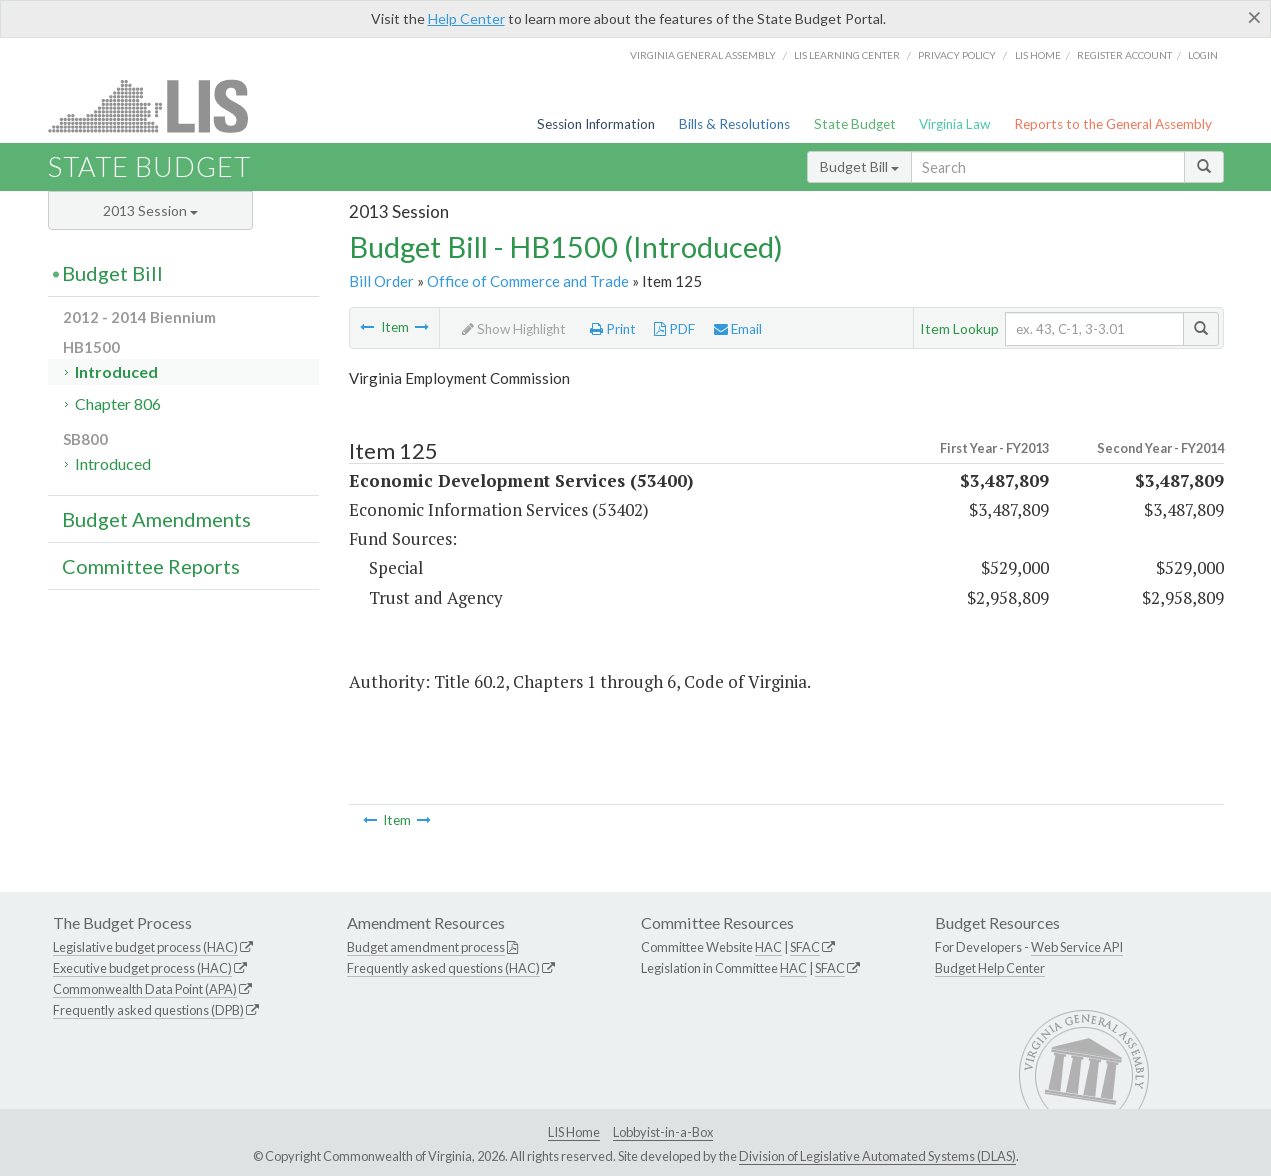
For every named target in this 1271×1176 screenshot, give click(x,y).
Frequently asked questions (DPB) (148, 1010)
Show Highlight (514, 329)
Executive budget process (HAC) (142, 968)
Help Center (466, 18)
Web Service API (1077, 947)
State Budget (855, 124)
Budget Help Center (990, 968)
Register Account (1124, 55)
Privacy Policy (957, 55)
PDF (674, 329)
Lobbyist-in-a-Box (663, 1132)
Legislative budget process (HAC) (145, 947)
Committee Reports (151, 566)
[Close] (1254, 17)
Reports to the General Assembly (1113, 124)
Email (738, 329)
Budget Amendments (156, 519)
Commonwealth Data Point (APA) (145, 989)
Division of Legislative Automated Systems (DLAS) (877, 1156)
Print (613, 329)
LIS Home (574, 1132)
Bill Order (381, 281)
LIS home (1038, 55)
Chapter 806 (118, 403)
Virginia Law (954, 124)
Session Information (596, 124)
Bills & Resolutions (734, 124)
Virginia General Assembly (703, 55)
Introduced (116, 371)
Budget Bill (859, 166)
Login (1203, 55)
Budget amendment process (426, 947)
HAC (768, 947)
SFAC (805, 947)
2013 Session (150, 210)
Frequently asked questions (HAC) (443, 968)
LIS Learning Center (847, 55)
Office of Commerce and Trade (528, 281)
